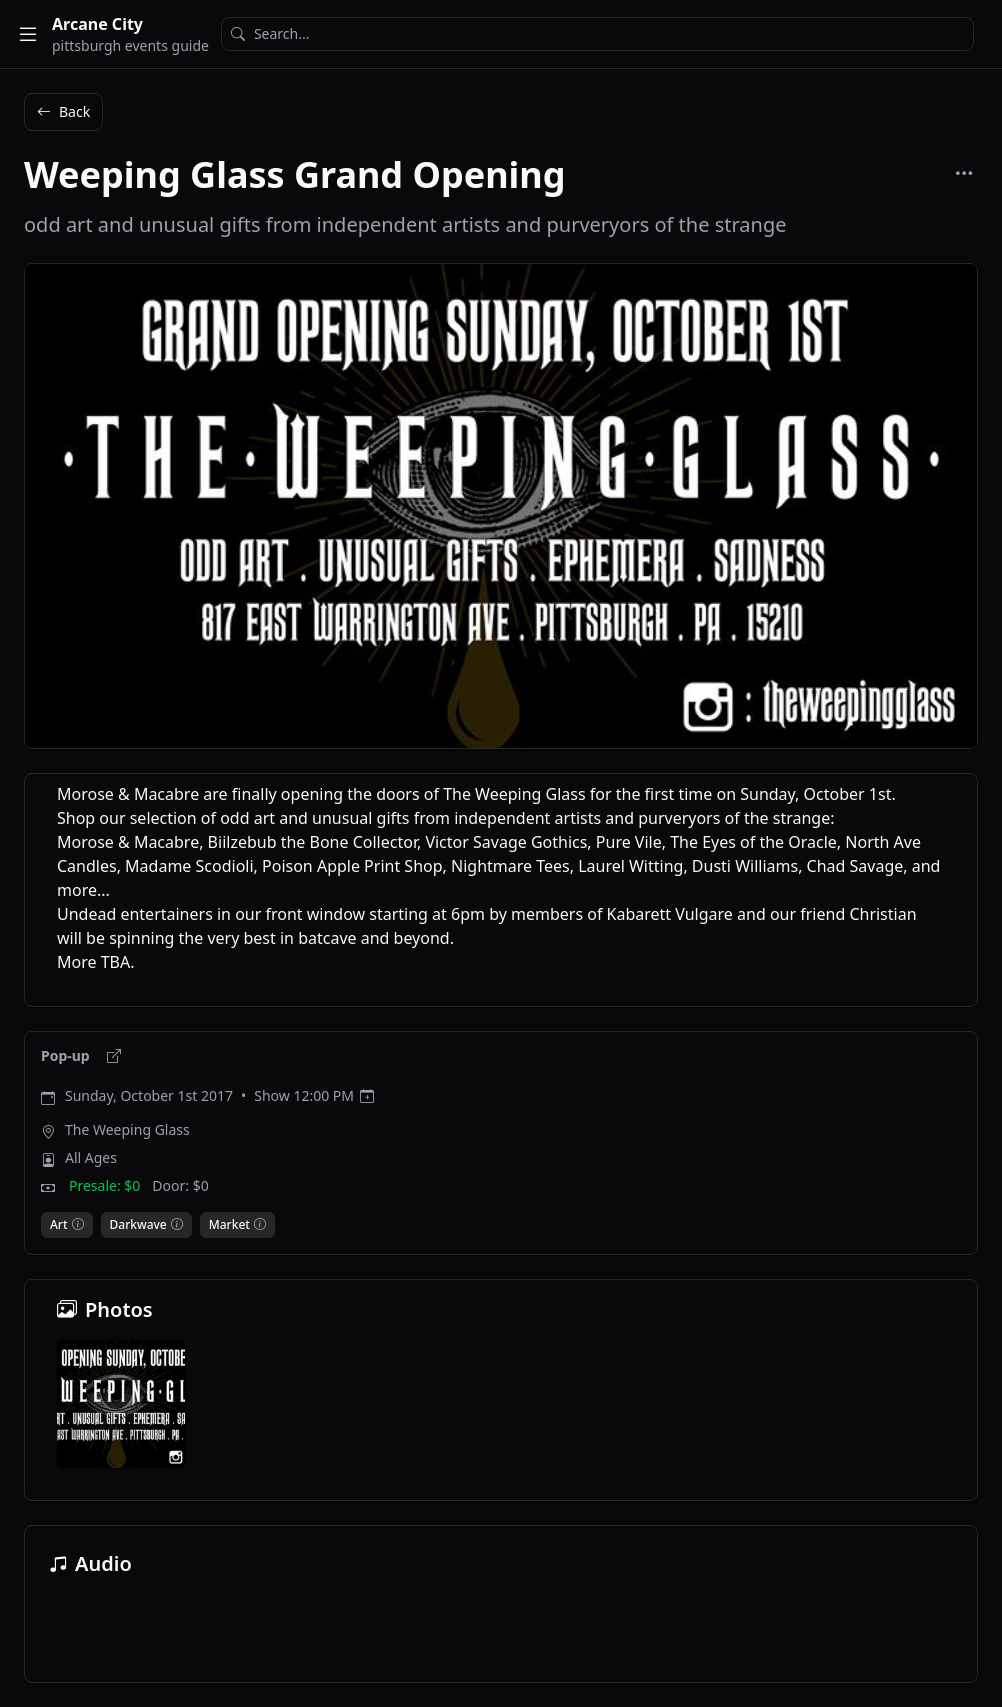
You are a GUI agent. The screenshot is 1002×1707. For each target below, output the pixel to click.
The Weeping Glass (127, 1129)
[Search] (597, 34)
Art (59, 1225)
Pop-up (67, 1055)
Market (229, 1225)
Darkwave (138, 1225)
